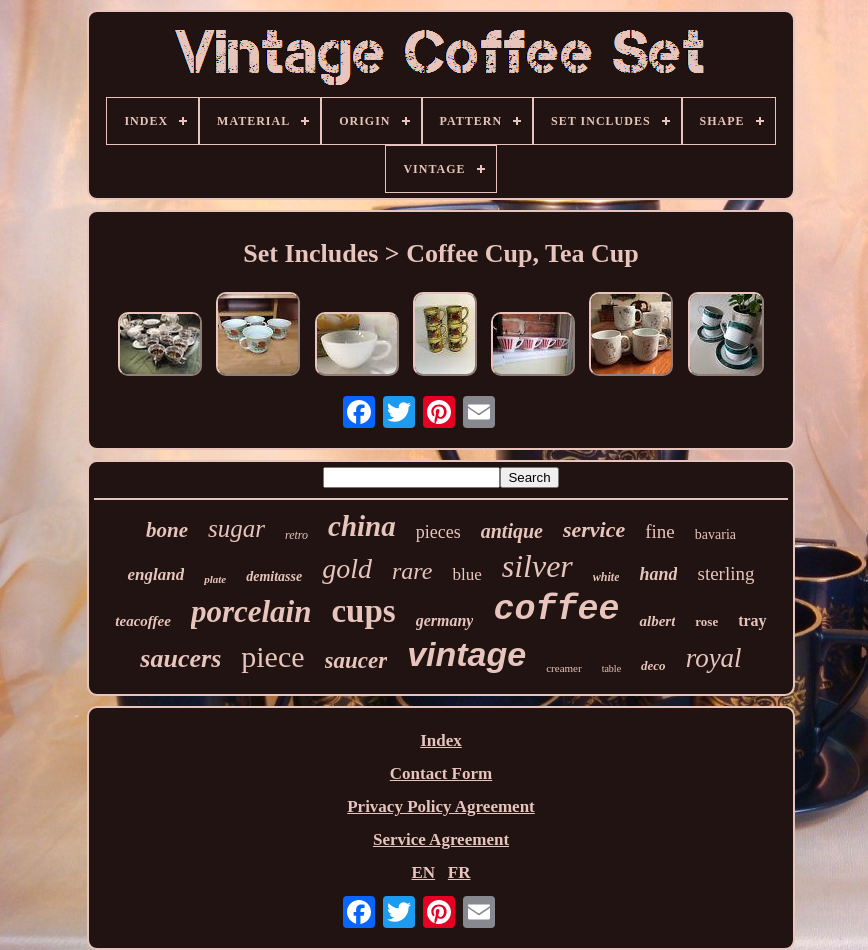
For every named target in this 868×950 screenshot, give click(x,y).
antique (512, 531)
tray (752, 620)
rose (706, 621)
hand (658, 574)
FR (459, 872)
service (594, 529)
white (606, 577)
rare (412, 571)
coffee (556, 610)
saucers (180, 658)
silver (537, 566)
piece (272, 656)
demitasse (274, 576)
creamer (563, 668)
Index (441, 740)
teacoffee (143, 621)
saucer (356, 660)
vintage (466, 654)
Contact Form (441, 773)
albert (657, 621)
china (362, 526)
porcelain (251, 611)
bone (167, 530)
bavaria (715, 534)
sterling (725, 573)
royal (714, 658)
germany (445, 620)
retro (296, 535)
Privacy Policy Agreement (441, 806)
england (155, 574)
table (611, 668)
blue (466, 574)
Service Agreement (441, 839)
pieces (438, 532)
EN (423, 872)
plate (215, 579)
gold (347, 568)
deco (653, 665)
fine (660, 531)
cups (363, 611)
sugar (236, 528)
